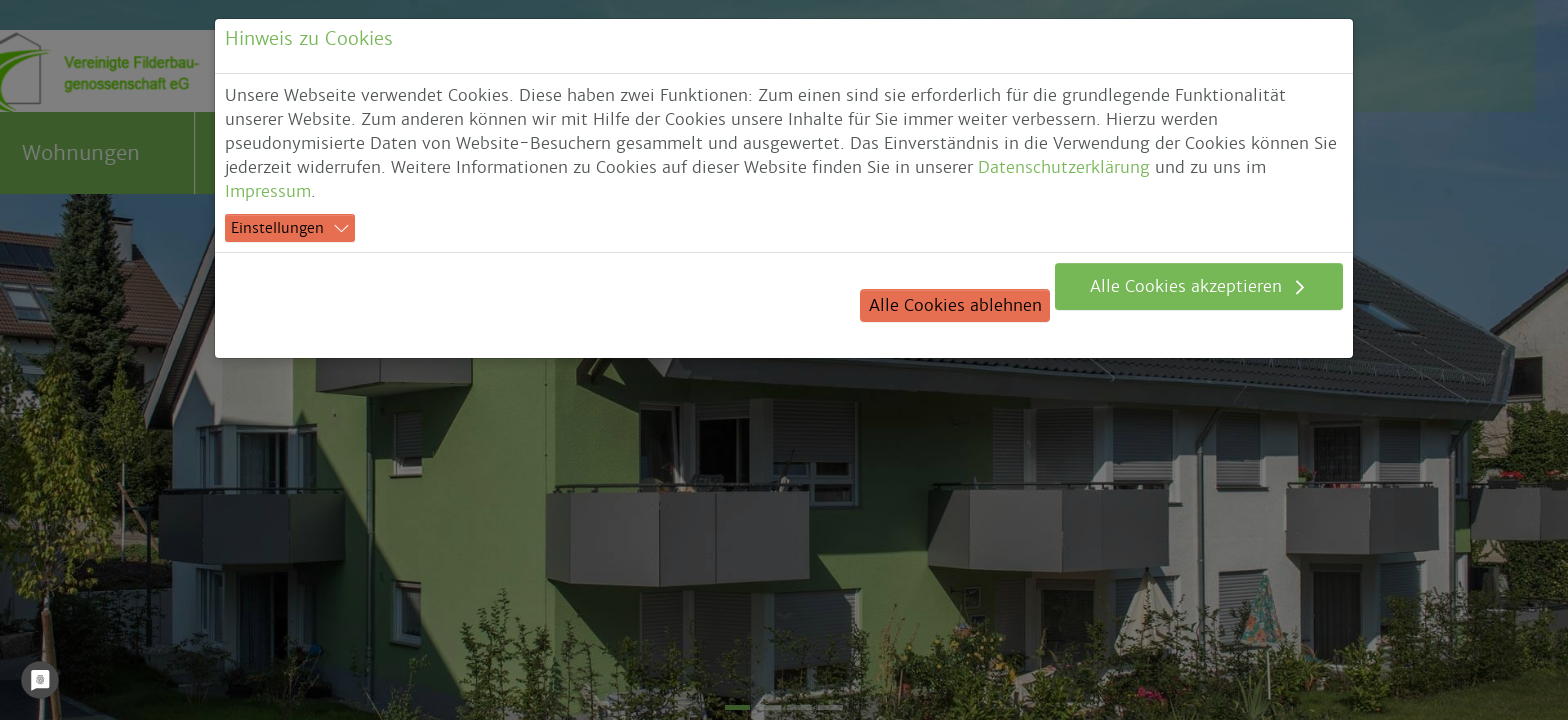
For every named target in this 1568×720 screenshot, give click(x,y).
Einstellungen (277, 228)
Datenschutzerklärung (1064, 167)
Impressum (268, 191)
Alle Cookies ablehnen (955, 305)
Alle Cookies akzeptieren (1188, 286)
